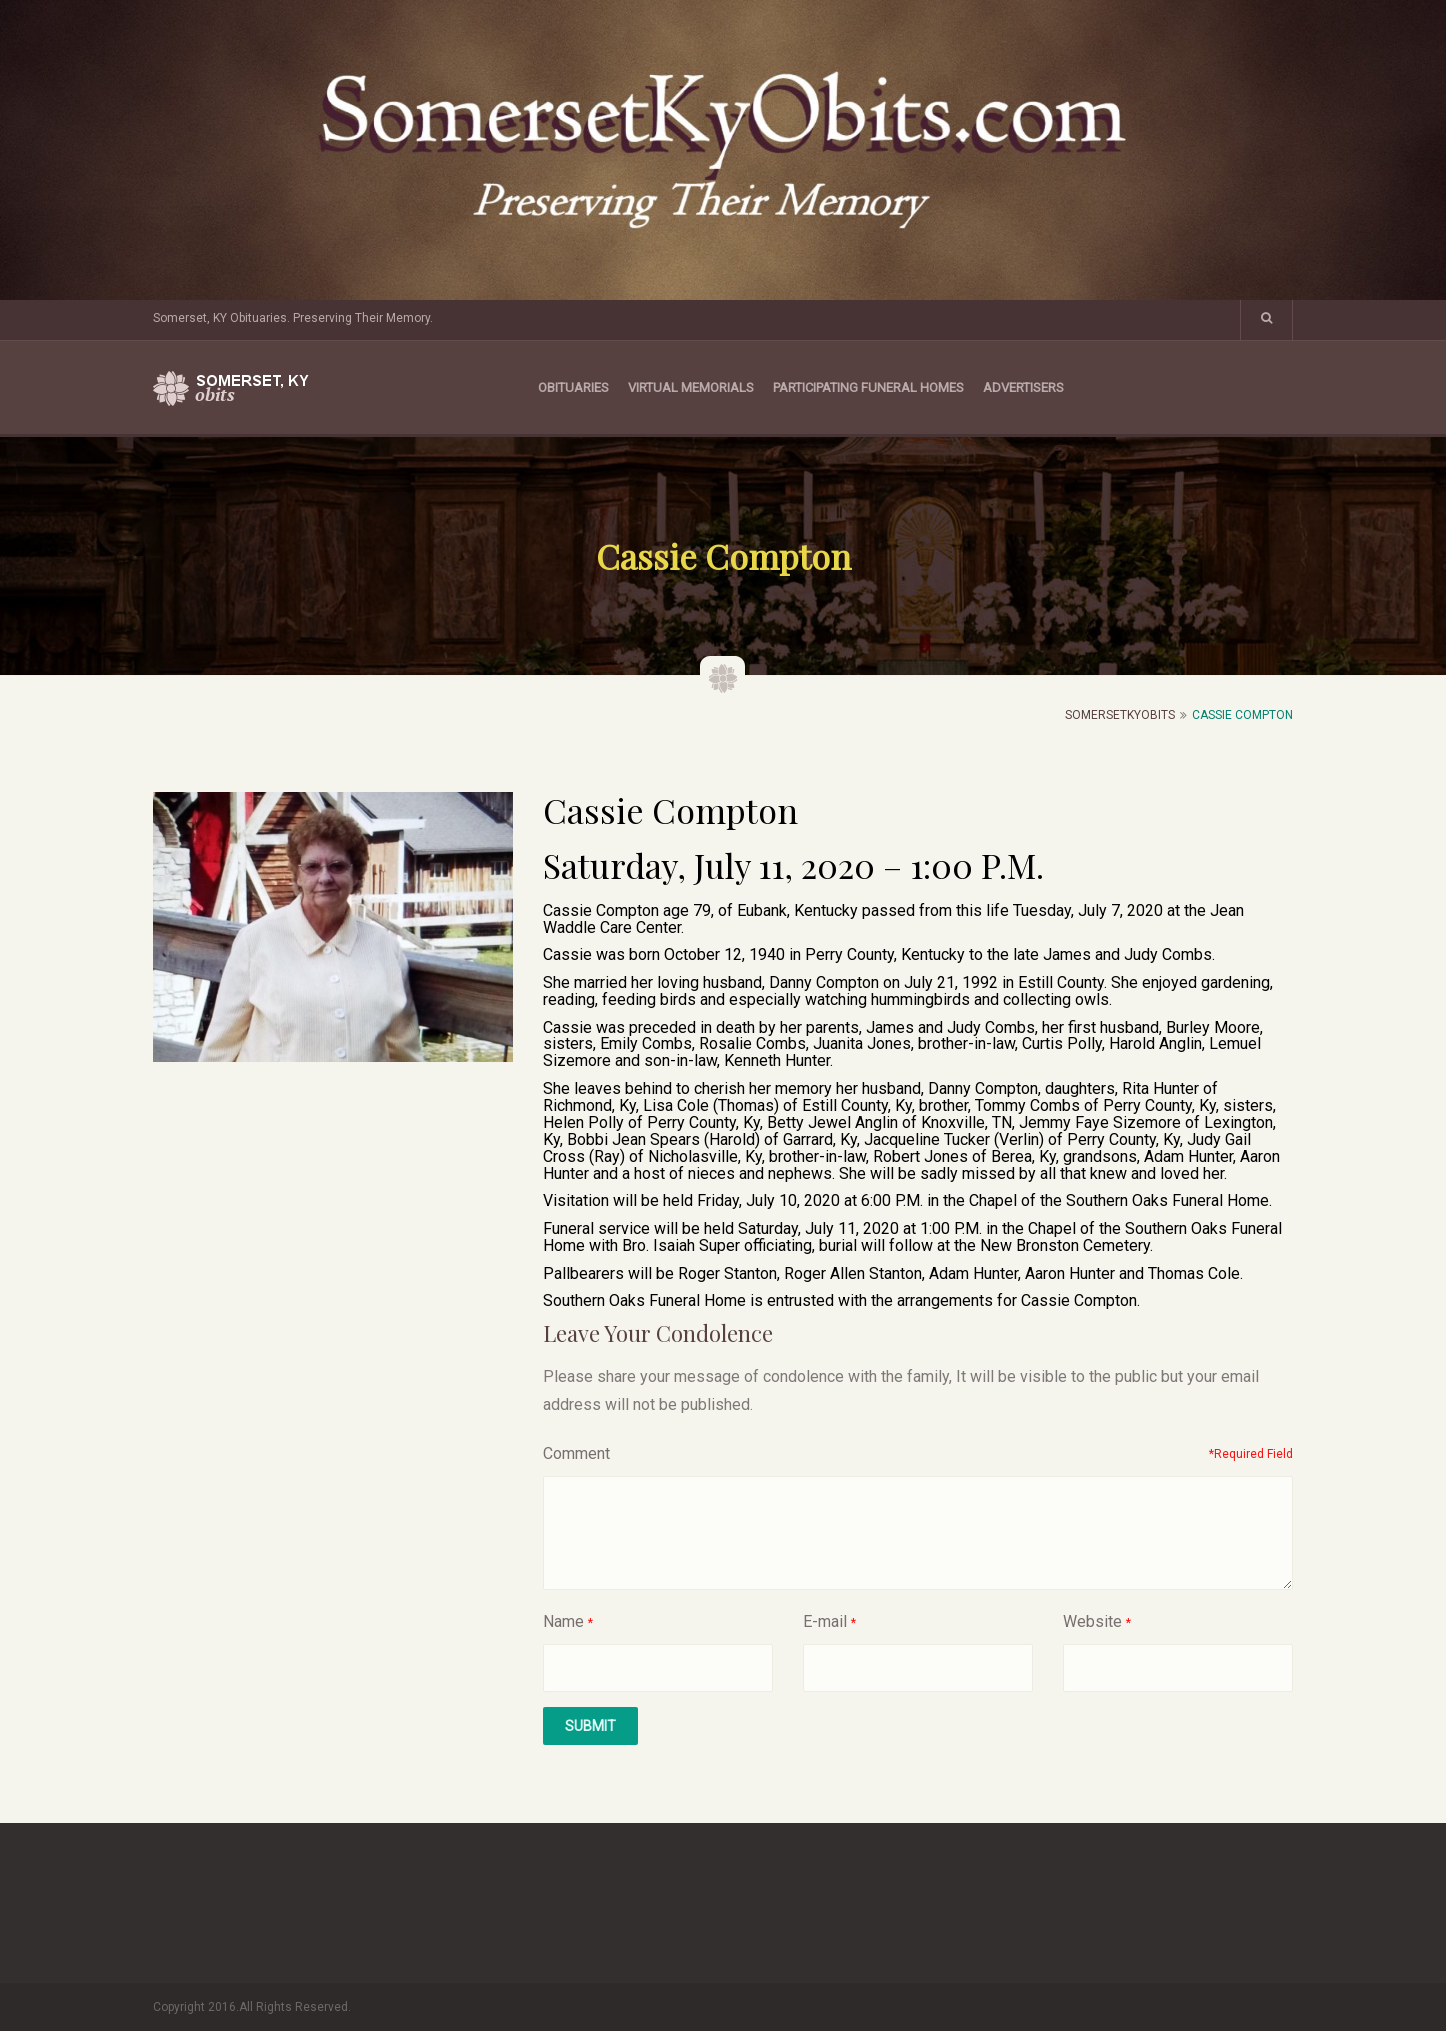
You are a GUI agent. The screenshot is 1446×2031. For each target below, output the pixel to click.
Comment (576, 1453)
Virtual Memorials (691, 387)
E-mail (825, 1621)
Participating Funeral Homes (868, 387)
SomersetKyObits (1120, 715)
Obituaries (573, 387)
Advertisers (1023, 387)
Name (563, 1621)
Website (1092, 1621)
